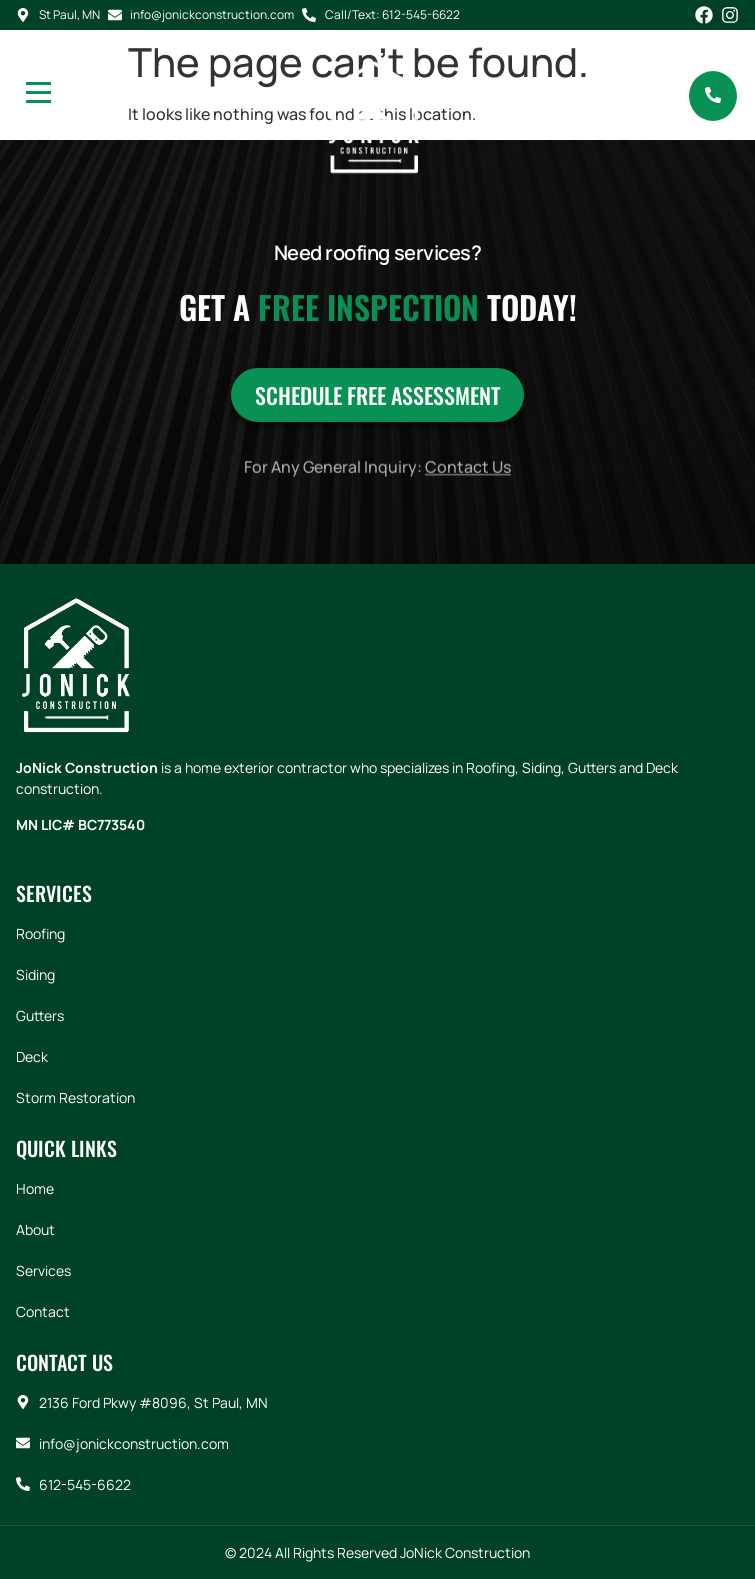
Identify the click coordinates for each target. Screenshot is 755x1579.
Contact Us (468, 479)
